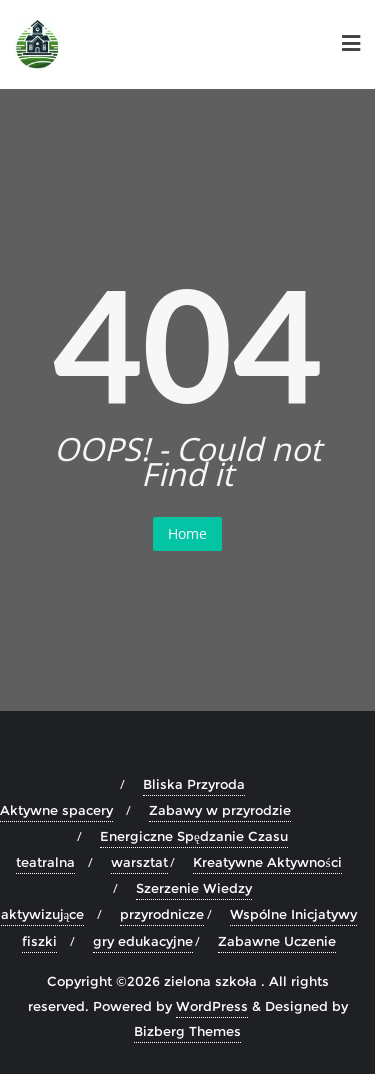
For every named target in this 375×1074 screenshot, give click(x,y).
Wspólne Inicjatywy (293, 914)
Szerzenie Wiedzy (194, 888)
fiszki (39, 941)
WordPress (212, 1006)
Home (187, 533)
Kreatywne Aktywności (267, 862)
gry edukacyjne (143, 941)
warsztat (139, 862)
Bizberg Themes (187, 1031)
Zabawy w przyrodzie (220, 810)
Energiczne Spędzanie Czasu (194, 836)
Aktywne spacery (56, 810)
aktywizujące (43, 914)
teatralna (45, 862)
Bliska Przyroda (194, 784)
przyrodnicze (162, 914)
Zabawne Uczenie (277, 941)
